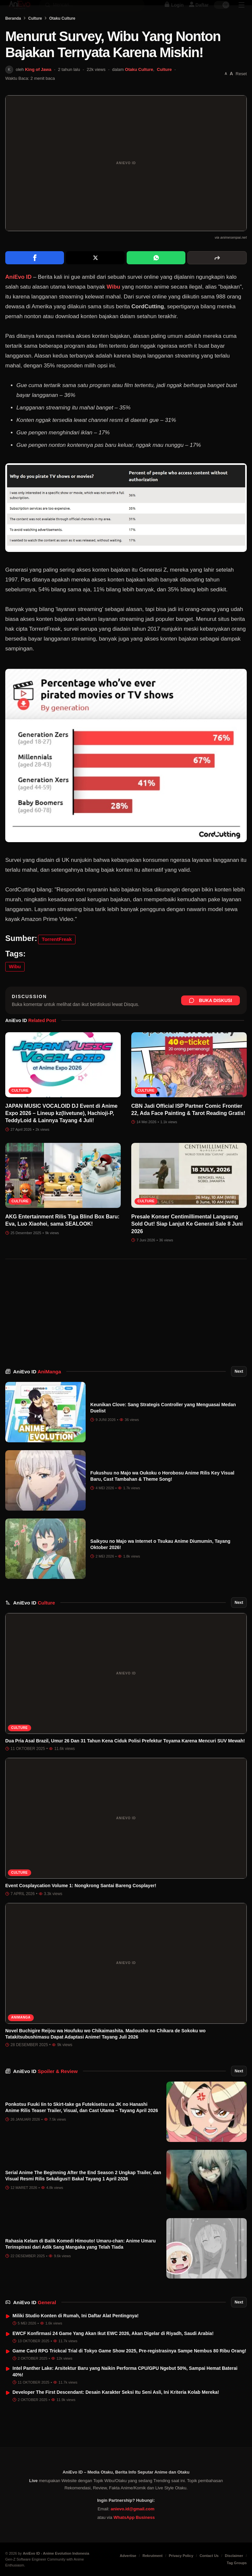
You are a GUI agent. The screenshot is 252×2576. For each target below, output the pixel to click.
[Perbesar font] (231, 92)
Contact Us (209, 2556)
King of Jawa (38, 87)
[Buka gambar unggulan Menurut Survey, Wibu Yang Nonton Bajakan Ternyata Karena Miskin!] (126, 182)
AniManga (21, 2036)
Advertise (128, 2556)
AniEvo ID (37, 1389)
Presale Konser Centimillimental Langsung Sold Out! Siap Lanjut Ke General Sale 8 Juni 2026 (187, 1242)
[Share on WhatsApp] (156, 276)
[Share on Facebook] (34, 276)
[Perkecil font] (225, 92)
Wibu (113, 305)
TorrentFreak (57, 957)
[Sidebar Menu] (241, 11)
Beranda (13, 36)
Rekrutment (152, 2556)
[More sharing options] (217, 276)
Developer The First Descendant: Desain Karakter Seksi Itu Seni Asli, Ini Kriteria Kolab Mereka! (115, 2410)
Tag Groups (237, 2563)
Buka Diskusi (210, 1018)
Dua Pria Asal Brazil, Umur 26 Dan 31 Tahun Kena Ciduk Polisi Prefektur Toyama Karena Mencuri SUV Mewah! (125, 1759)
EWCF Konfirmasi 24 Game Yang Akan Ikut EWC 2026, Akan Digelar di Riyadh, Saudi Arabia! (113, 2351)
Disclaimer (234, 2556)
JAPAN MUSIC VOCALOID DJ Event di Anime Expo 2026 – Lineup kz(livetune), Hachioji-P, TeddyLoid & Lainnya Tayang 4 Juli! (61, 1132)
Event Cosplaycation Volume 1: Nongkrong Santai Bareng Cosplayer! (80, 1904)
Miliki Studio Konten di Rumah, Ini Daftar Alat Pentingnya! (75, 2334)
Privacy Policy (181, 2556)
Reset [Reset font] (241, 92)
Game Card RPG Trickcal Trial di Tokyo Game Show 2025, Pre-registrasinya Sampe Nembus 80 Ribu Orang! (129, 2369)
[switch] (222, 12)
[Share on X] (95, 276)
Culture (35, 36)
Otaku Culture (62, 36)
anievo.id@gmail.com (132, 2508)
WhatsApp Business (134, 2517)
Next (239, 1389)
